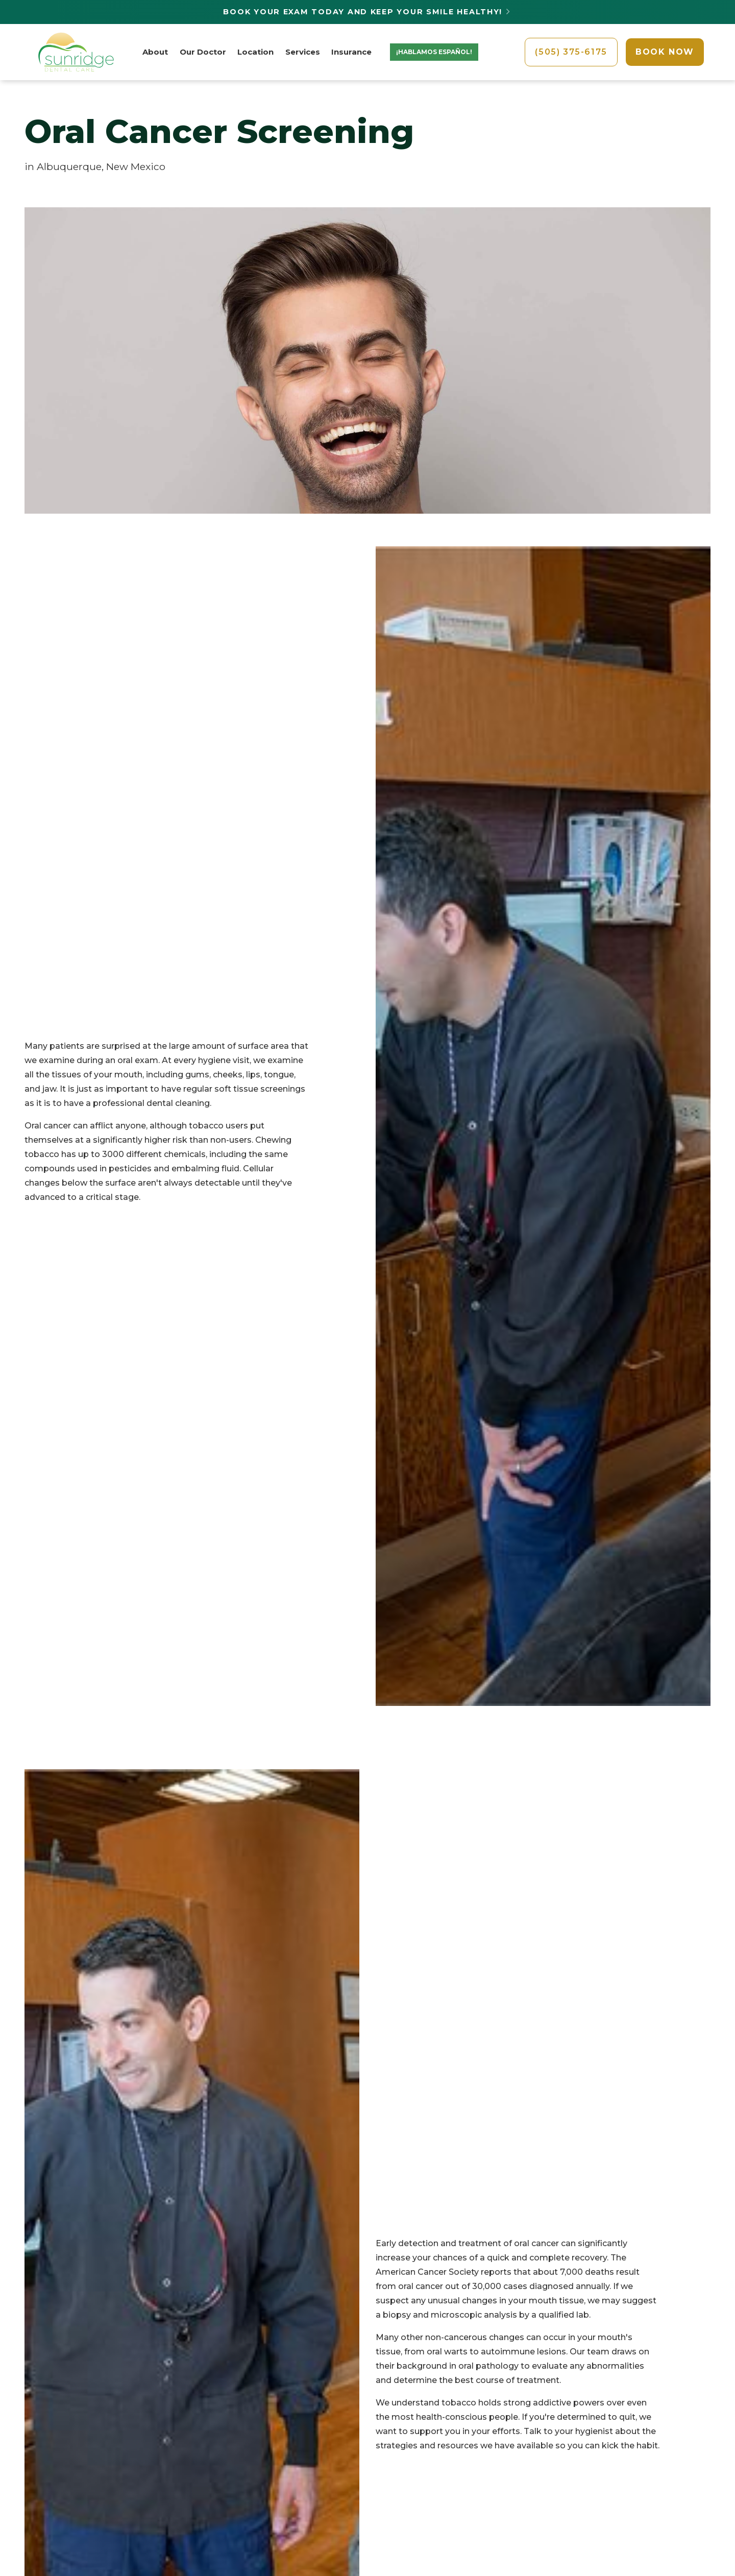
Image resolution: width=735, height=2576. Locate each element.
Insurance (351, 52)
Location (255, 52)
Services (302, 52)
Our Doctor (203, 52)
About (155, 52)
